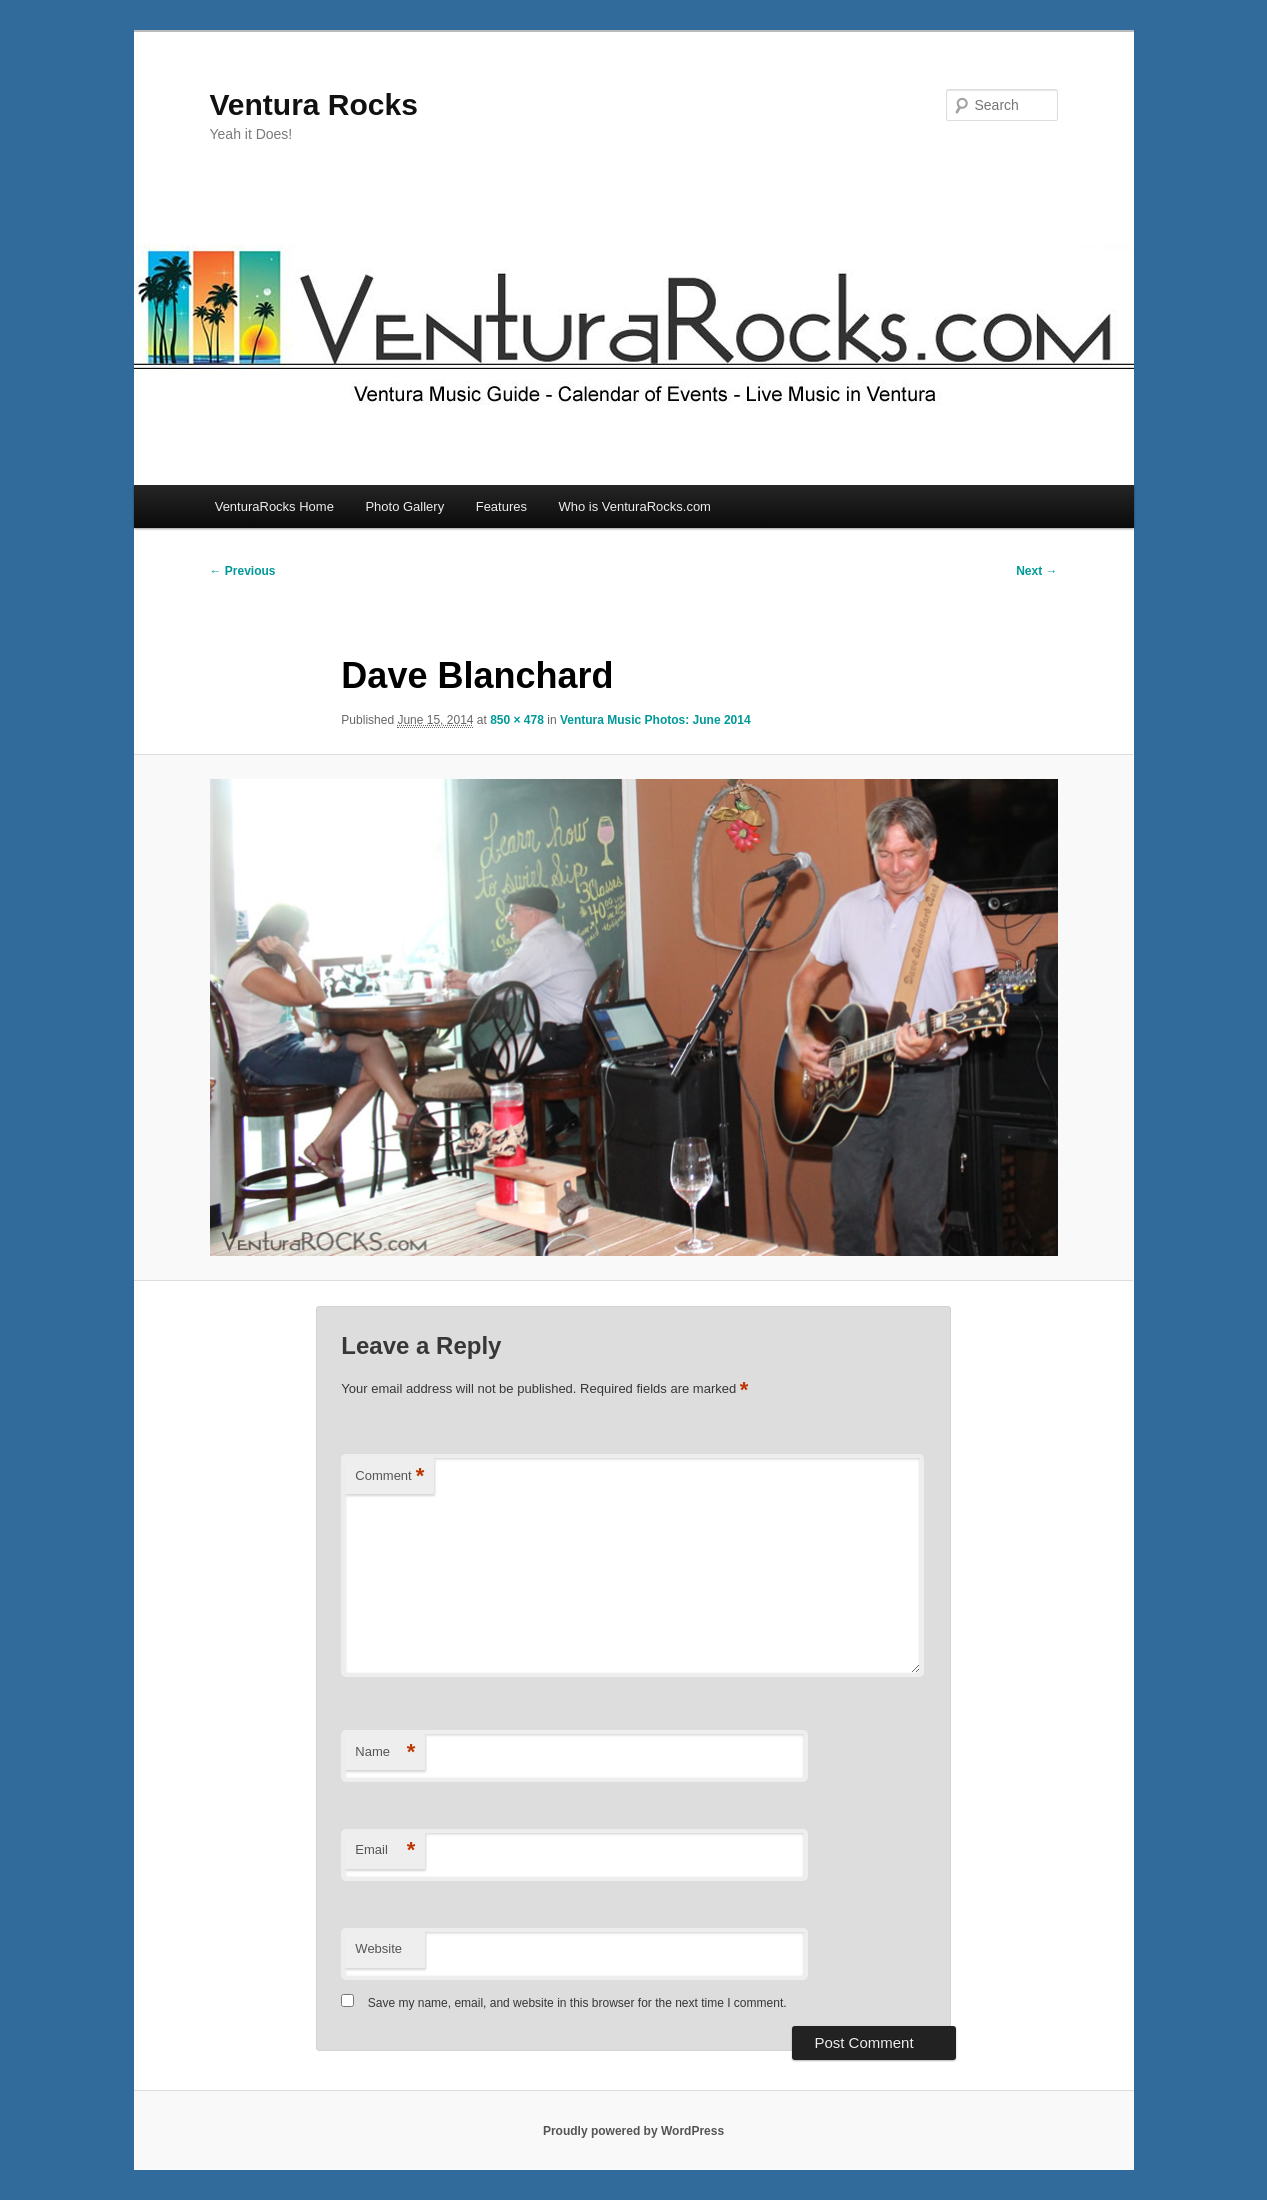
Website (378, 1948)
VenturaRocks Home (274, 506)
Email (385, 1850)
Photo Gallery (404, 506)
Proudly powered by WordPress (633, 2131)
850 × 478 (517, 720)
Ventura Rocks (314, 104)
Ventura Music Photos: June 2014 (655, 720)
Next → (1036, 571)
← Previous (243, 571)
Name (385, 1752)
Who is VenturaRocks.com (635, 506)
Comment (389, 1476)
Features (501, 506)
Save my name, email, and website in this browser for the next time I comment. (577, 2003)
